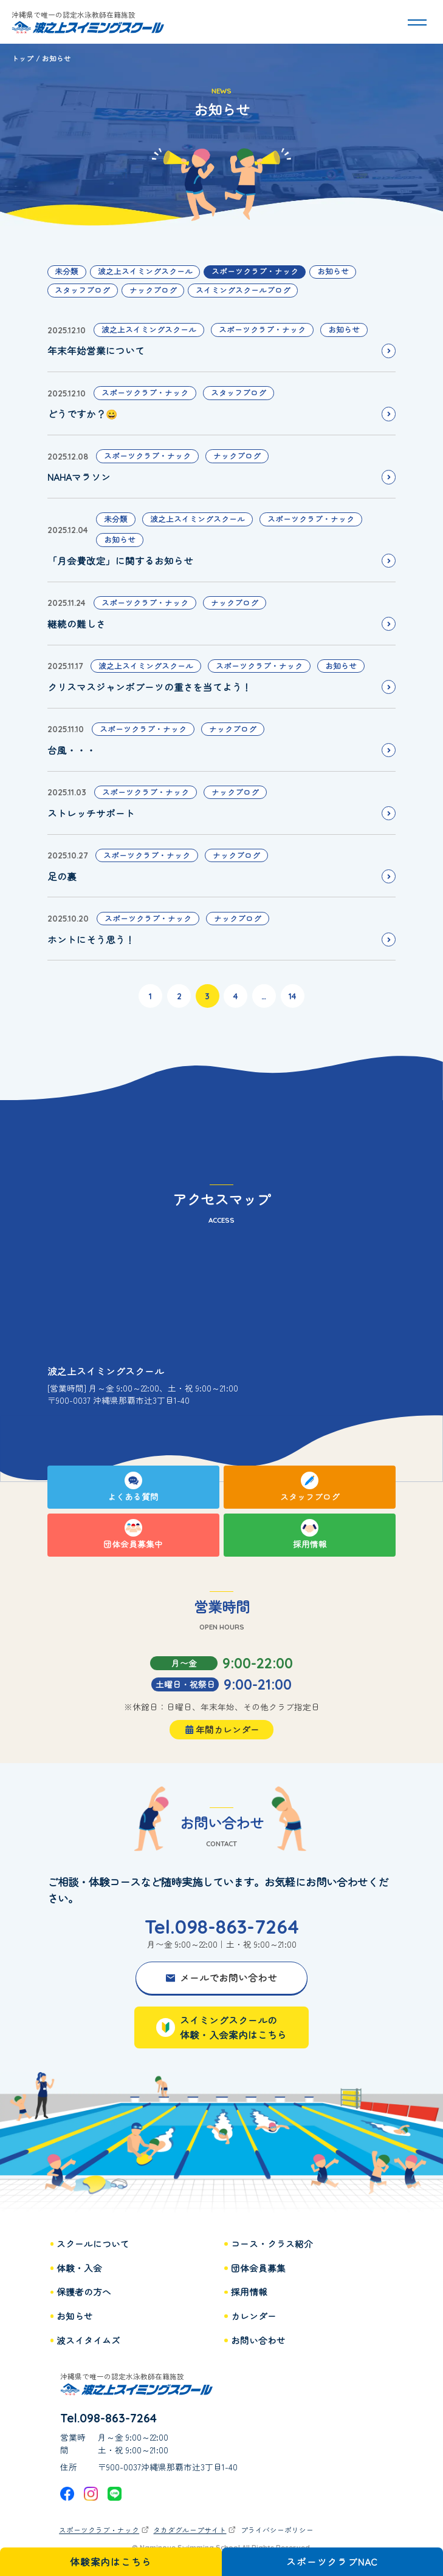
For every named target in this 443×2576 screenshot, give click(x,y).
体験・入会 (79, 2268)
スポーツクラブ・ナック (254, 271)
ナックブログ (153, 290)
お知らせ (333, 271)
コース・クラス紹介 (272, 2243)
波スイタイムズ (88, 2340)
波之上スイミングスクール (145, 271)
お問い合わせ (258, 2340)
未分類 (66, 271)
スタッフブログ (82, 290)
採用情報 (249, 2291)
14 (293, 996)
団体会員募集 (258, 2268)
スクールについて (93, 2243)
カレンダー (253, 2316)
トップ (22, 58)
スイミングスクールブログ (243, 290)
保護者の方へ (84, 2291)
